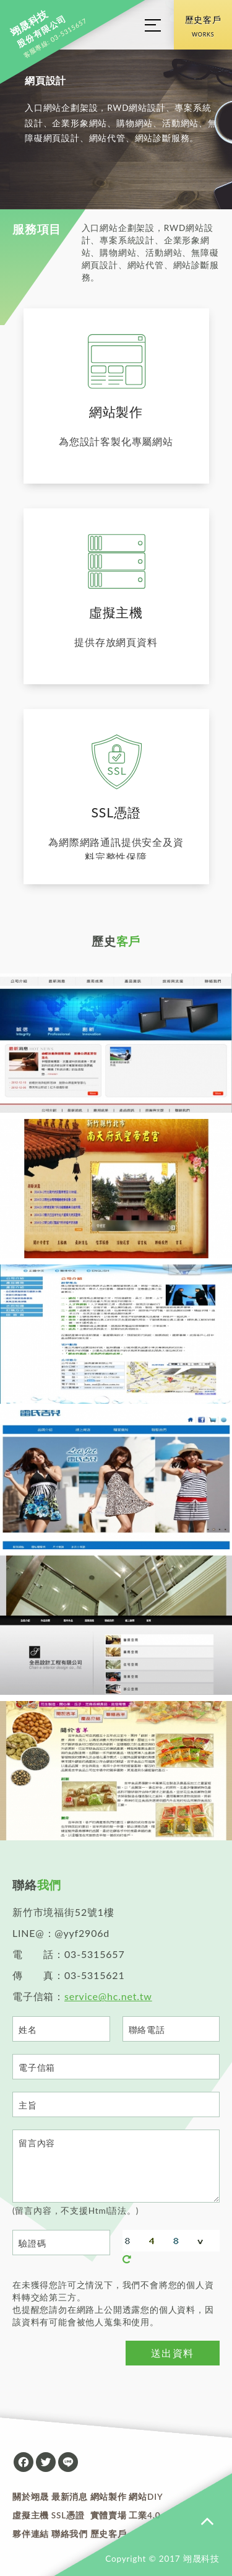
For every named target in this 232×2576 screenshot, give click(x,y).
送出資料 (172, 2353)
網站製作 (108, 2497)
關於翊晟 (30, 2497)
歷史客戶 (203, 28)
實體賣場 (108, 2515)
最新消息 (69, 2497)
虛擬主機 (30, 2515)
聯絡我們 (69, 2534)
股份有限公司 (38, 29)
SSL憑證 (68, 2515)
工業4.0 (144, 2515)
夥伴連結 (30, 2534)
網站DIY (146, 2497)
